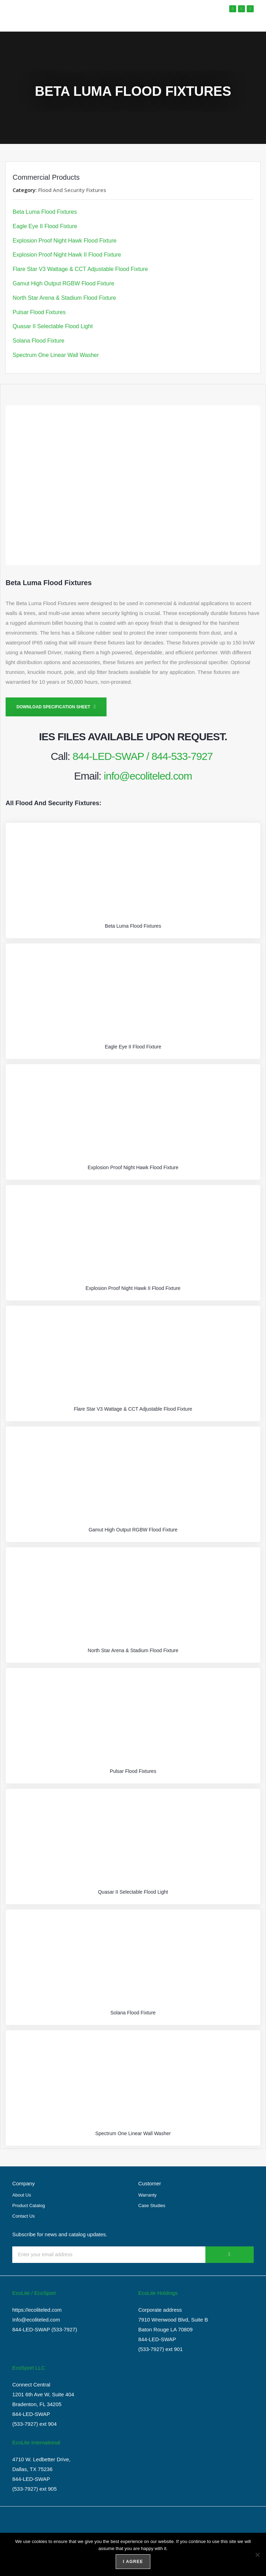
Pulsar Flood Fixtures (39, 312)
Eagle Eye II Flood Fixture (45, 226)
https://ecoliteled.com (37, 2310)
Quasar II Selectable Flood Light (53, 326)
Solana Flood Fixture (38, 341)
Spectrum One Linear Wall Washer (56, 355)
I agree (133, 2561)
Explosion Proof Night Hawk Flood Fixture (64, 241)
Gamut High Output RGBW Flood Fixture (63, 283)
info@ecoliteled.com (148, 776)
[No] (257, 2554)
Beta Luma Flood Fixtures (45, 212)
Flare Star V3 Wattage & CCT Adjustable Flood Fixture (80, 269)
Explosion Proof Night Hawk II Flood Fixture (67, 255)
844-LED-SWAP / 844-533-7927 (143, 756)
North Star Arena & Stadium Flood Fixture (64, 298)
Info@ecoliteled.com (36, 2320)
